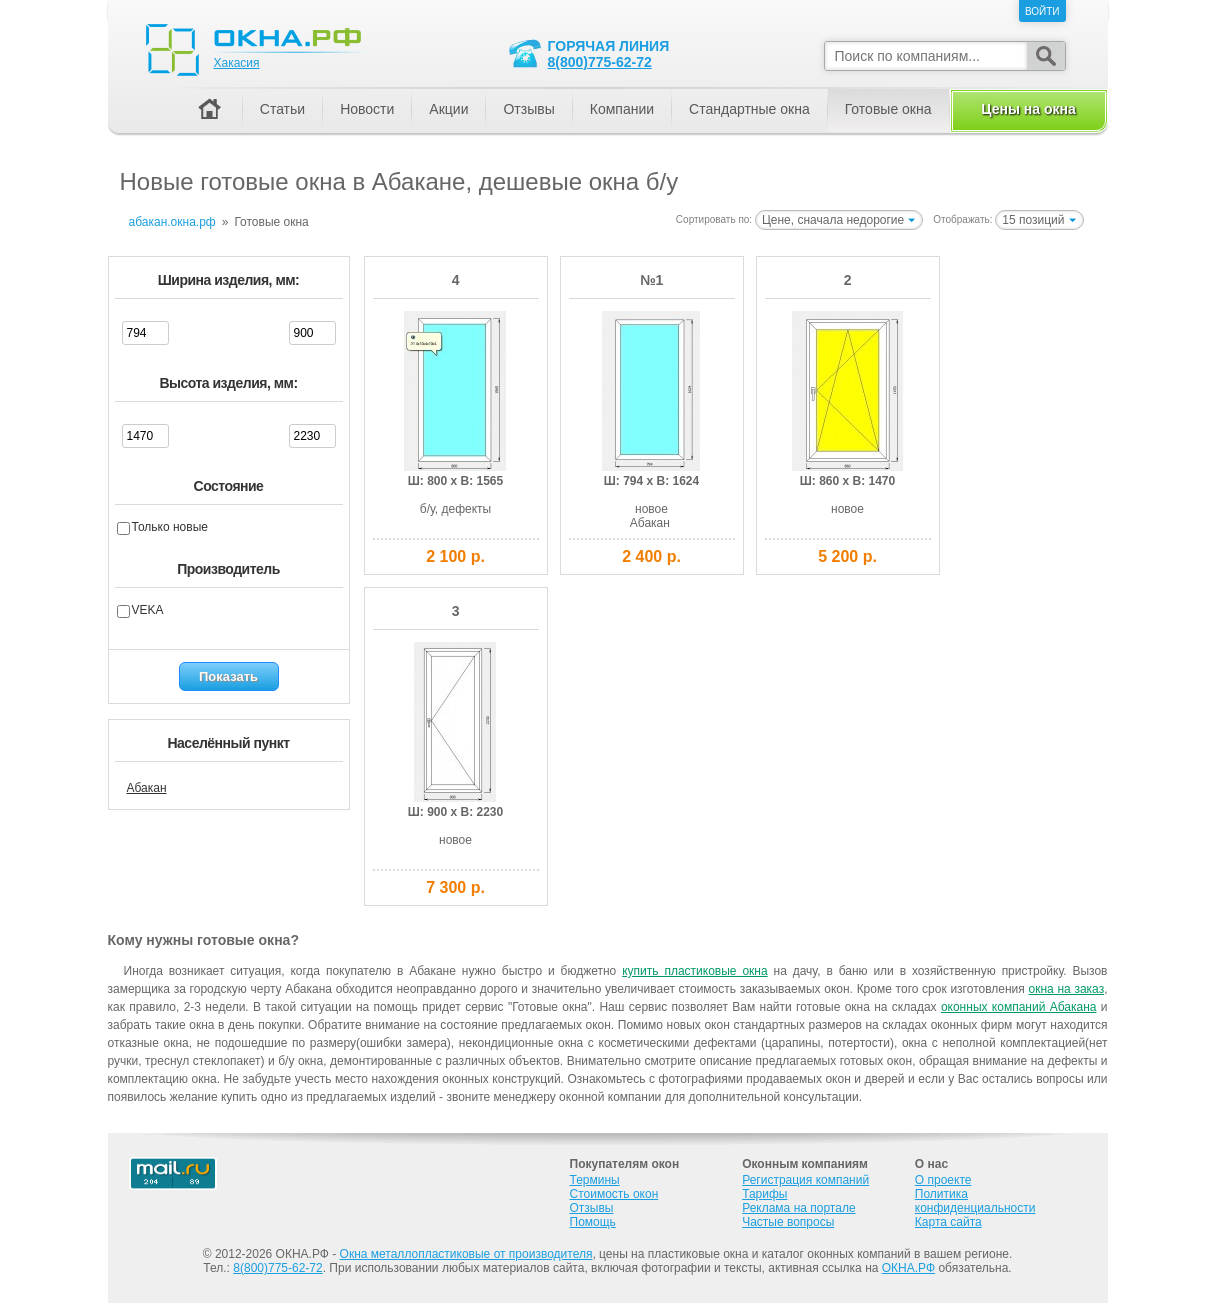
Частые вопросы (788, 1222)
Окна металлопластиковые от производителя (466, 1254)
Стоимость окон (614, 1194)
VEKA (148, 610)
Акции (448, 109)
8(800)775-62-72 (600, 62)
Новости (367, 109)
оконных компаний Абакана (1019, 1007)
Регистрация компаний (805, 1180)
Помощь (593, 1222)
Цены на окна (1028, 109)
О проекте (943, 1180)
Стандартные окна (749, 109)
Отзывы (528, 109)
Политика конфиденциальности (975, 1201)
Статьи (282, 109)
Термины (595, 1180)
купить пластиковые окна (694, 971)
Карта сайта (948, 1222)
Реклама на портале (798, 1208)
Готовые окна (888, 109)
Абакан (147, 788)
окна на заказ (1066, 989)
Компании (622, 109)
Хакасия (237, 63)
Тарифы (764, 1194)
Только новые (170, 527)
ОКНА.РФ (908, 1268)
